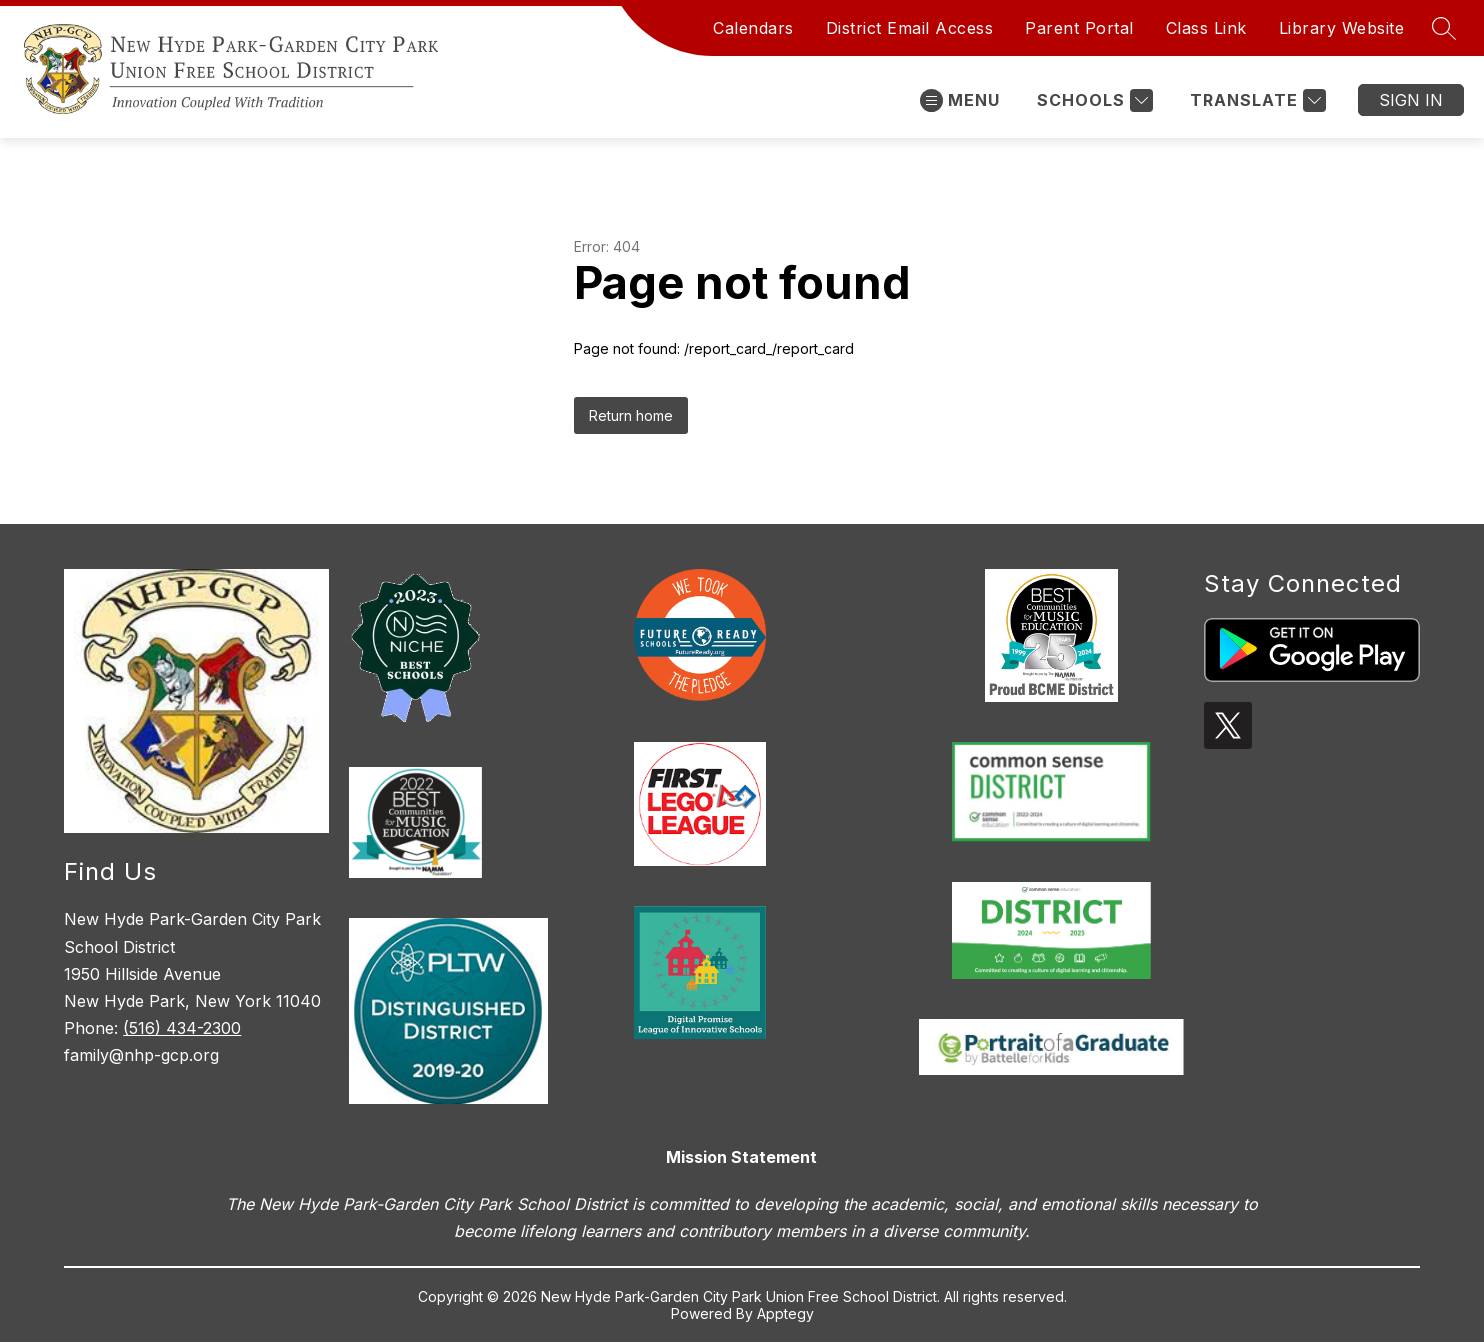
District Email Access (910, 28)
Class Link (1206, 28)
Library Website (1342, 28)
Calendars (753, 28)
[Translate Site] (1255, 100)
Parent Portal (1079, 28)
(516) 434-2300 (182, 1028)
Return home (631, 415)
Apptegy (785, 1313)
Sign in (1411, 100)
